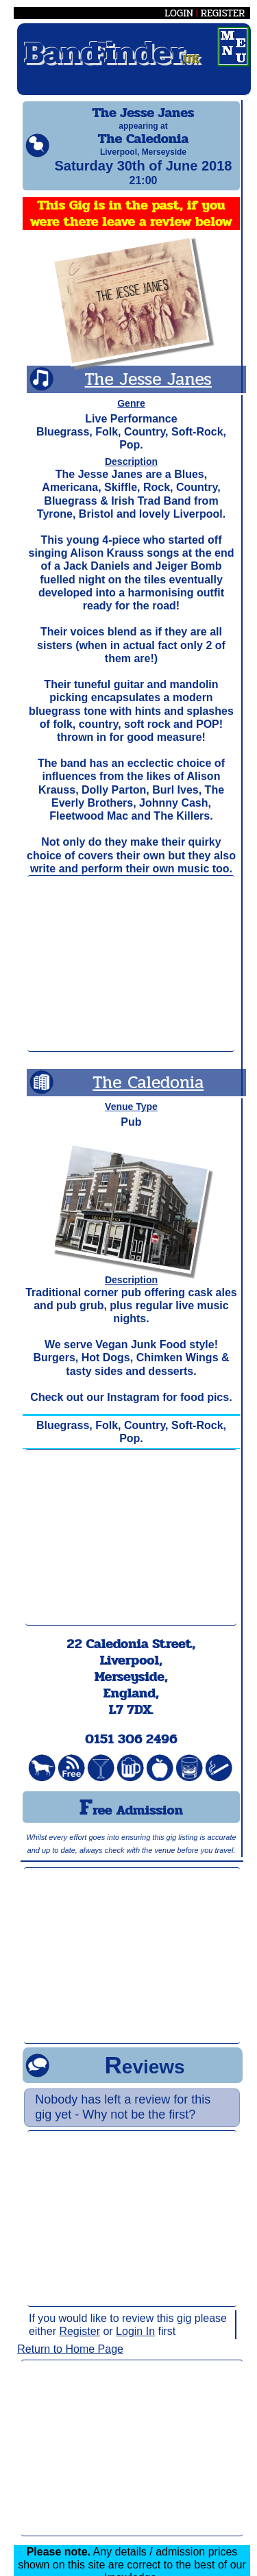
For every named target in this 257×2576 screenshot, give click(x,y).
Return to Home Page (70, 2361)
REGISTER (223, 13)
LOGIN (178, 13)
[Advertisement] (130, 975)
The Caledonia (148, 1094)
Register (79, 2343)
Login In (135, 2343)
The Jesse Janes (147, 391)
